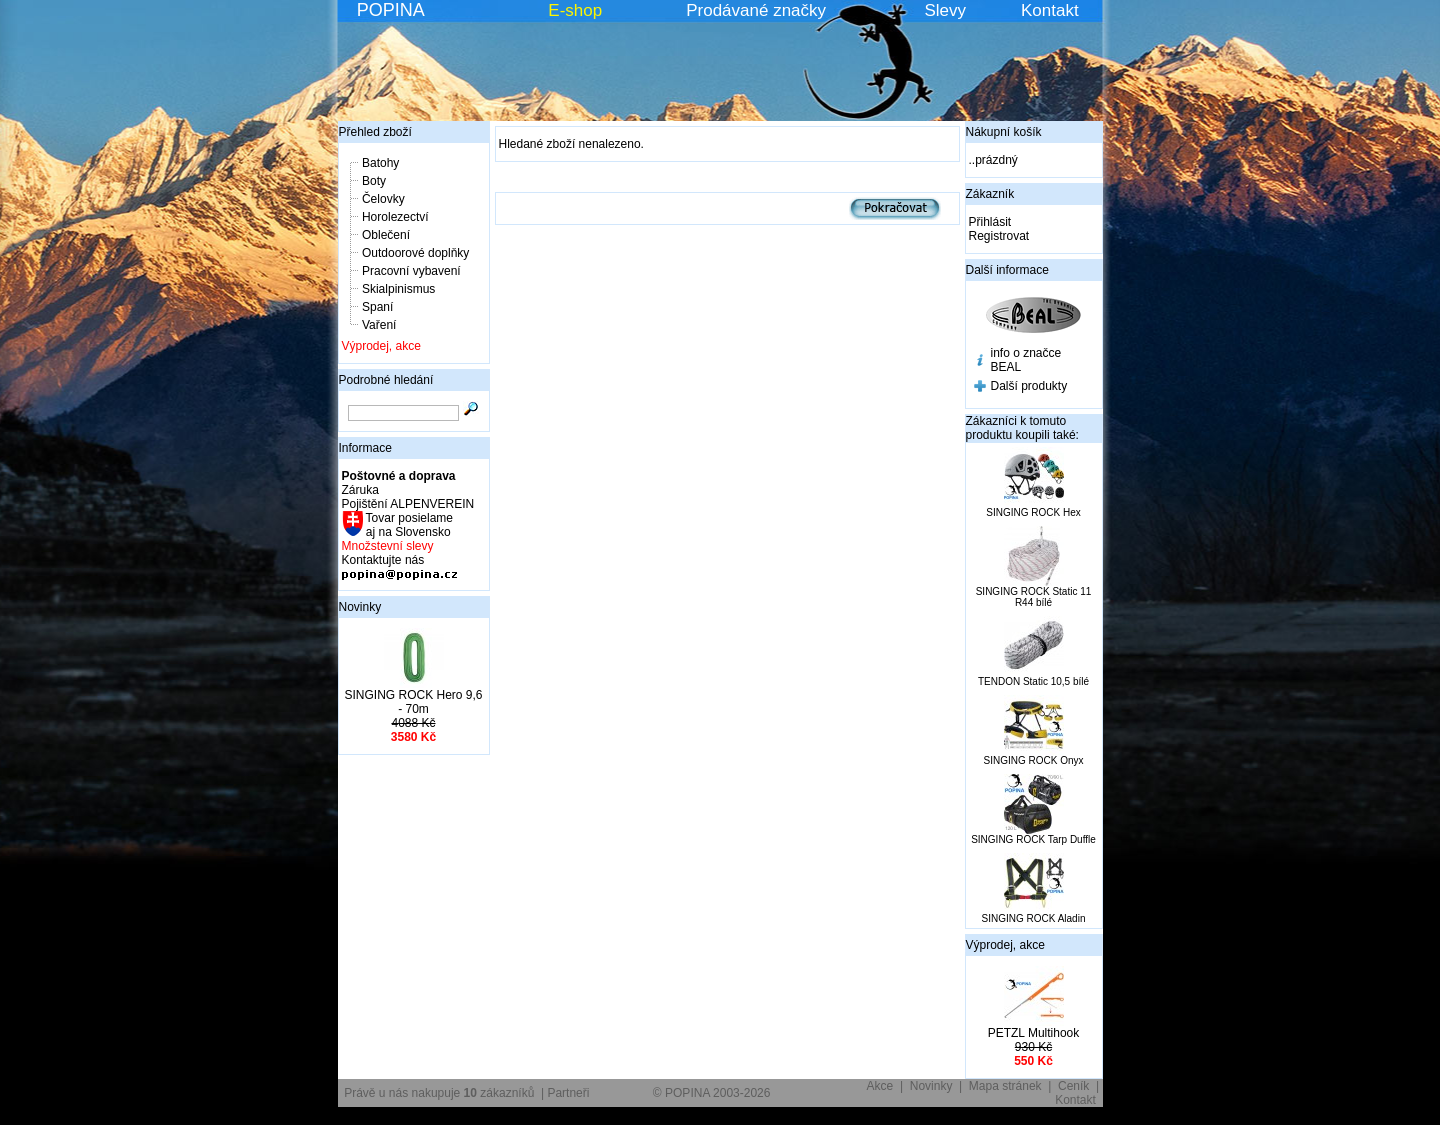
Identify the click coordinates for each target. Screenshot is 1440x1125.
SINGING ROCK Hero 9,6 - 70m (413, 702)
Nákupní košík (1004, 132)
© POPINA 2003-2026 (712, 1093)
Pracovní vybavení (411, 271)
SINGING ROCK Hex (1033, 512)
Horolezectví (395, 217)
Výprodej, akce (381, 346)
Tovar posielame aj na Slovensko (408, 525)
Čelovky (383, 199)
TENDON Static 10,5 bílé (1033, 681)
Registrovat (999, 236)
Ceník (1073, 1086)
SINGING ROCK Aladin (1034, 918)
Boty (374, 181)
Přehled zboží (375, 132)
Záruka (360, 490)
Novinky (360, 607)
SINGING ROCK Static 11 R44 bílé (1034, 597)
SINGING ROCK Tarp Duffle (1033, 839)
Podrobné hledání (386, 380)
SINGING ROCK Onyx (1033, 760)
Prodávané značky (756, 10)
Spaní (377, 307)
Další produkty (1029, 386)
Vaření (379, 325)
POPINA (391, 10)
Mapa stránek (1005, 1086)
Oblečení (386, 235)
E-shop (575, 10)
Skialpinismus (398, 289)
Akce (880, 1086)
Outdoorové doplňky (415, 253)
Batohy (380, 163)
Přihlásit (990, 222)
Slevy (945, 10)
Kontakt (1050, 10)
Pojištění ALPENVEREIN (408, 504)
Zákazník (990, 194)
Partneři (568, 1093)
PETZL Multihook (1034, 1033)
